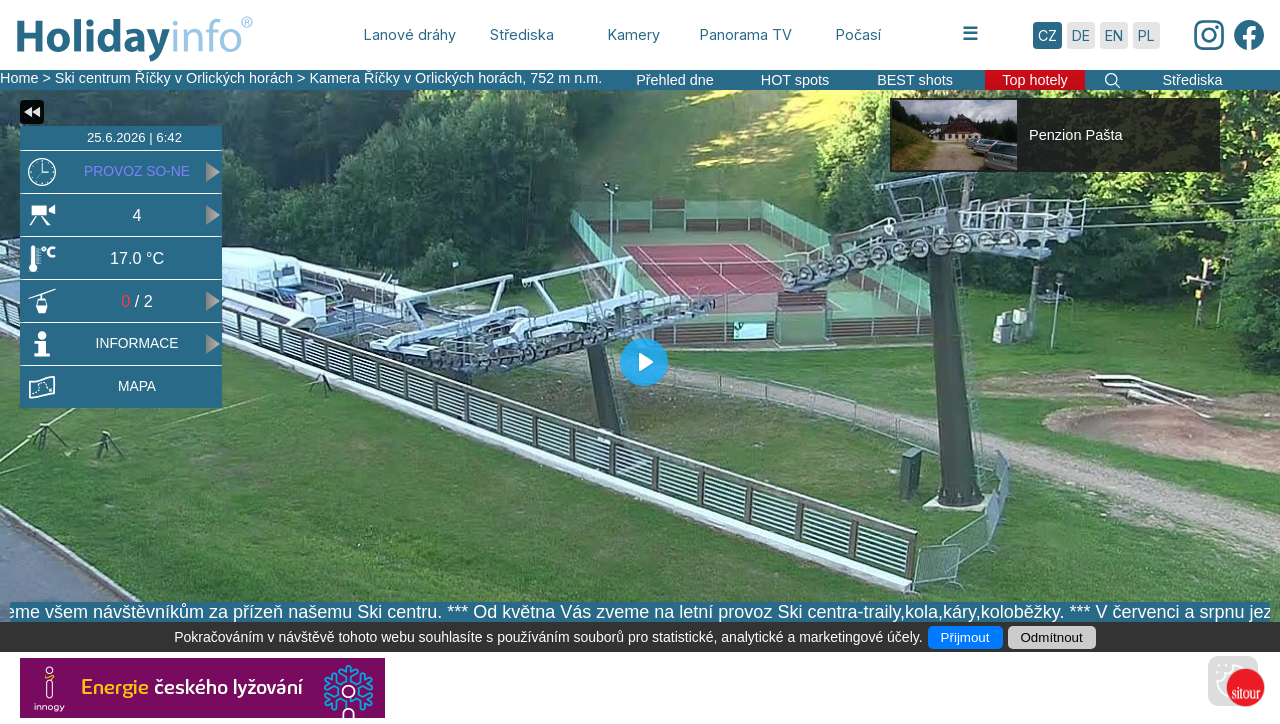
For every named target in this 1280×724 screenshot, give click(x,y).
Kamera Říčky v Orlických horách (416, 78)
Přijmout (965, 637)
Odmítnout (1052, 637)
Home (19, 78)
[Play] (644, 362)
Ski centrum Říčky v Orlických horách (174, 78)
